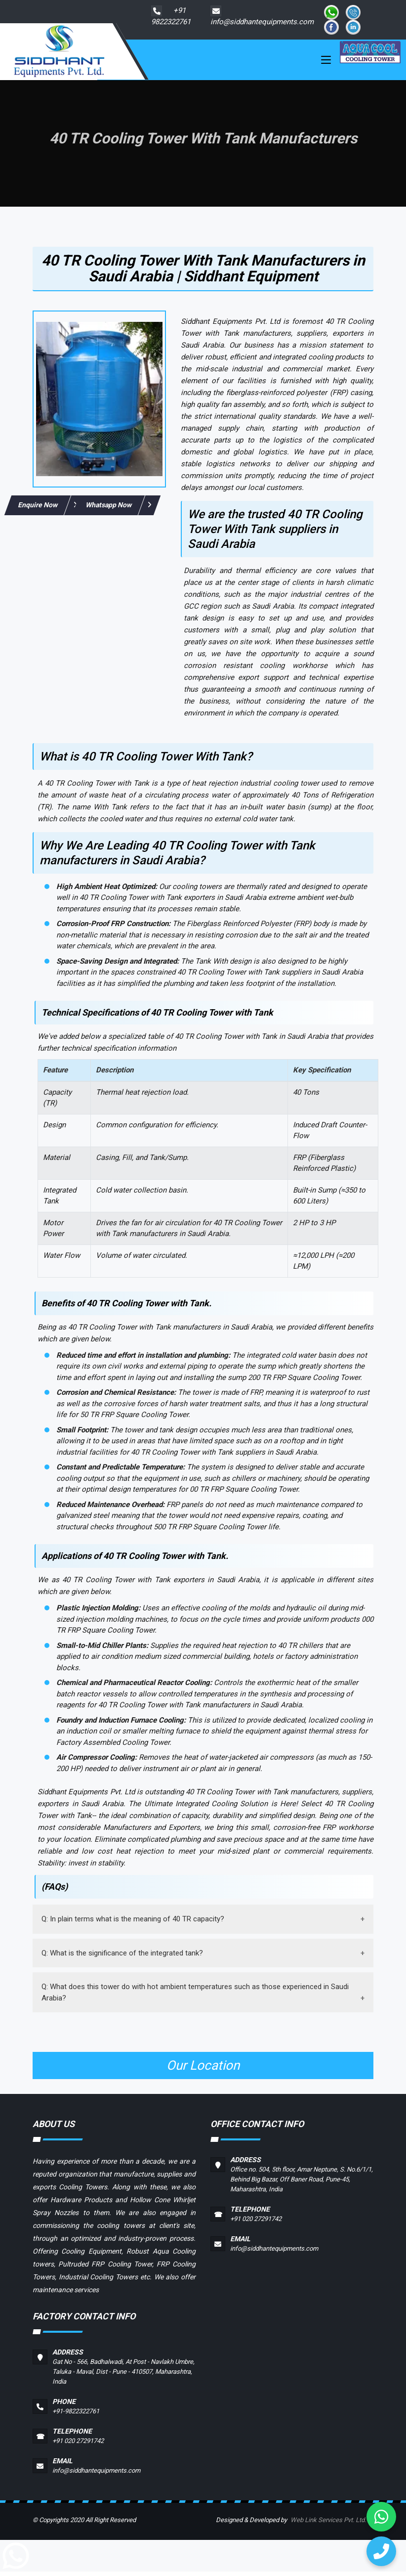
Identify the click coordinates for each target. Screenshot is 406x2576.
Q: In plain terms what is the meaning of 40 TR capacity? (132, 1923)
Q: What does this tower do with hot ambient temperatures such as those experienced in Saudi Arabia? (195, 1997)
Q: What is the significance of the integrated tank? (122, 1957)
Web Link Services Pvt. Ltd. (328, 2524)
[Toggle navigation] (326, 64)
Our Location (203, 2069)
